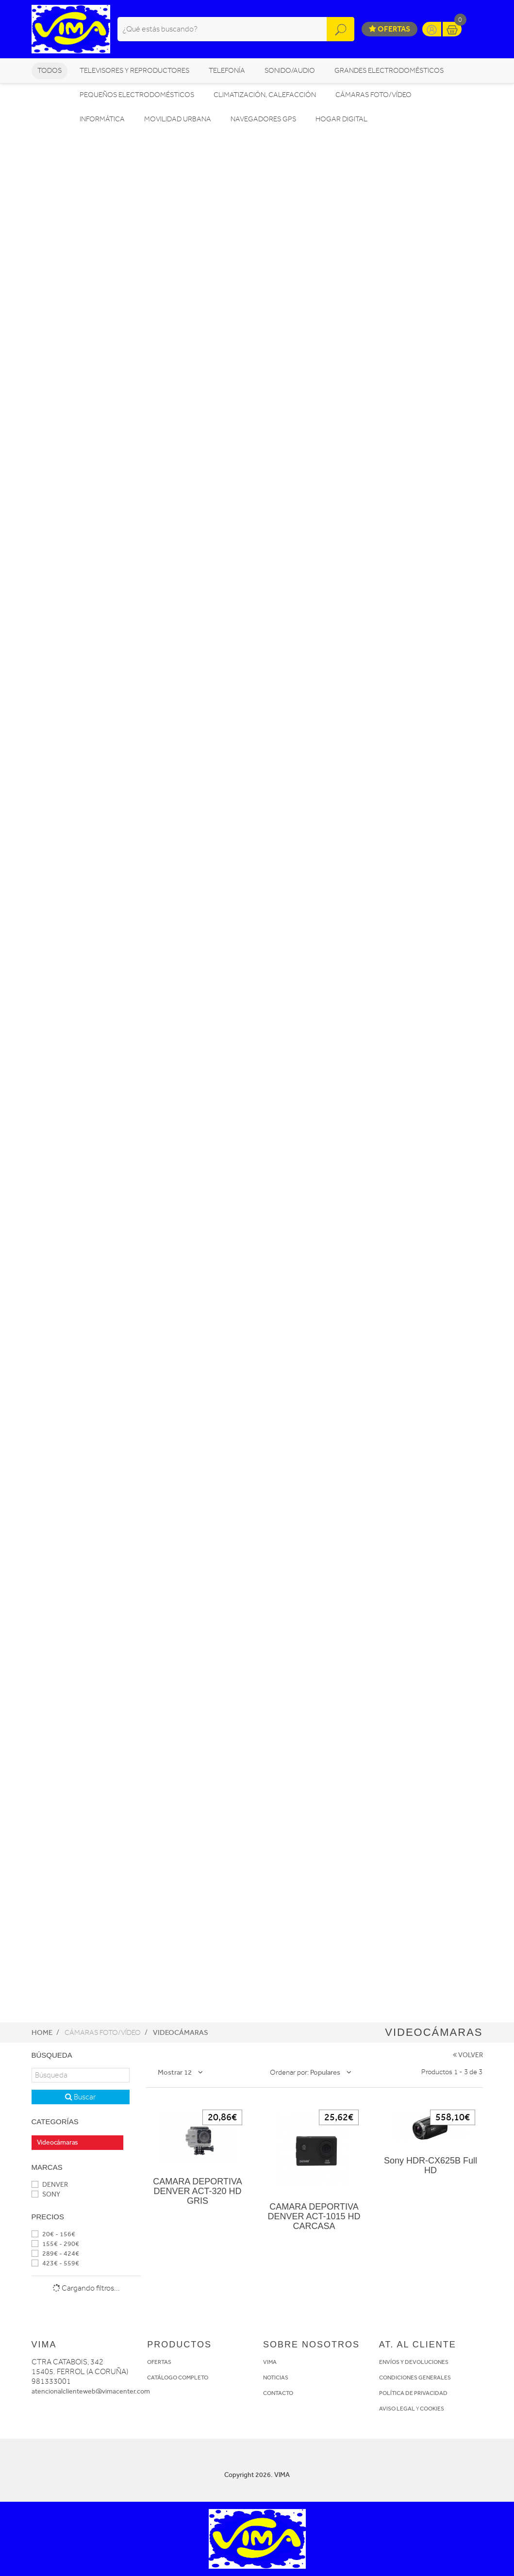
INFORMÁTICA (102, 119)
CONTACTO (278, 2393)
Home (42, 2032)
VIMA (270, 2362)
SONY (46, 2194)
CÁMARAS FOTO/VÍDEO (373, 95)
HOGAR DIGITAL (341, 119)
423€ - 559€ (55, 2263)
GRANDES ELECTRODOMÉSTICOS (389, 70)
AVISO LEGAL (397, 2408)
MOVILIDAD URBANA (177, 119)
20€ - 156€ (53, 2234)
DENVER (50, 2184)
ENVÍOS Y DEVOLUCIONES (413, 2362)
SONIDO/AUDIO (290, 70)
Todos (49, 70)
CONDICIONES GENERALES (415, 2377)
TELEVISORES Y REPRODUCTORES (134, 70)
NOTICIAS (275, 2377)
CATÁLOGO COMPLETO (177, 2377)
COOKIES (432, 2408)
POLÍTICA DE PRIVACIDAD (413, 2393)
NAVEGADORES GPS (263, 119)
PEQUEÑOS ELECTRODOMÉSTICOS (137, 95)
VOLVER (468, 2055)
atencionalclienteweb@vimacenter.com (91, 2391)
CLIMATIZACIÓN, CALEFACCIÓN (265, 95)
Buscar (80, 2097)
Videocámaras (180, 2032)
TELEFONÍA (227, 70)
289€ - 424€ (55, 2253)
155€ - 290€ (55, 2244)
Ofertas (389, 28)
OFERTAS (159, 2362)
